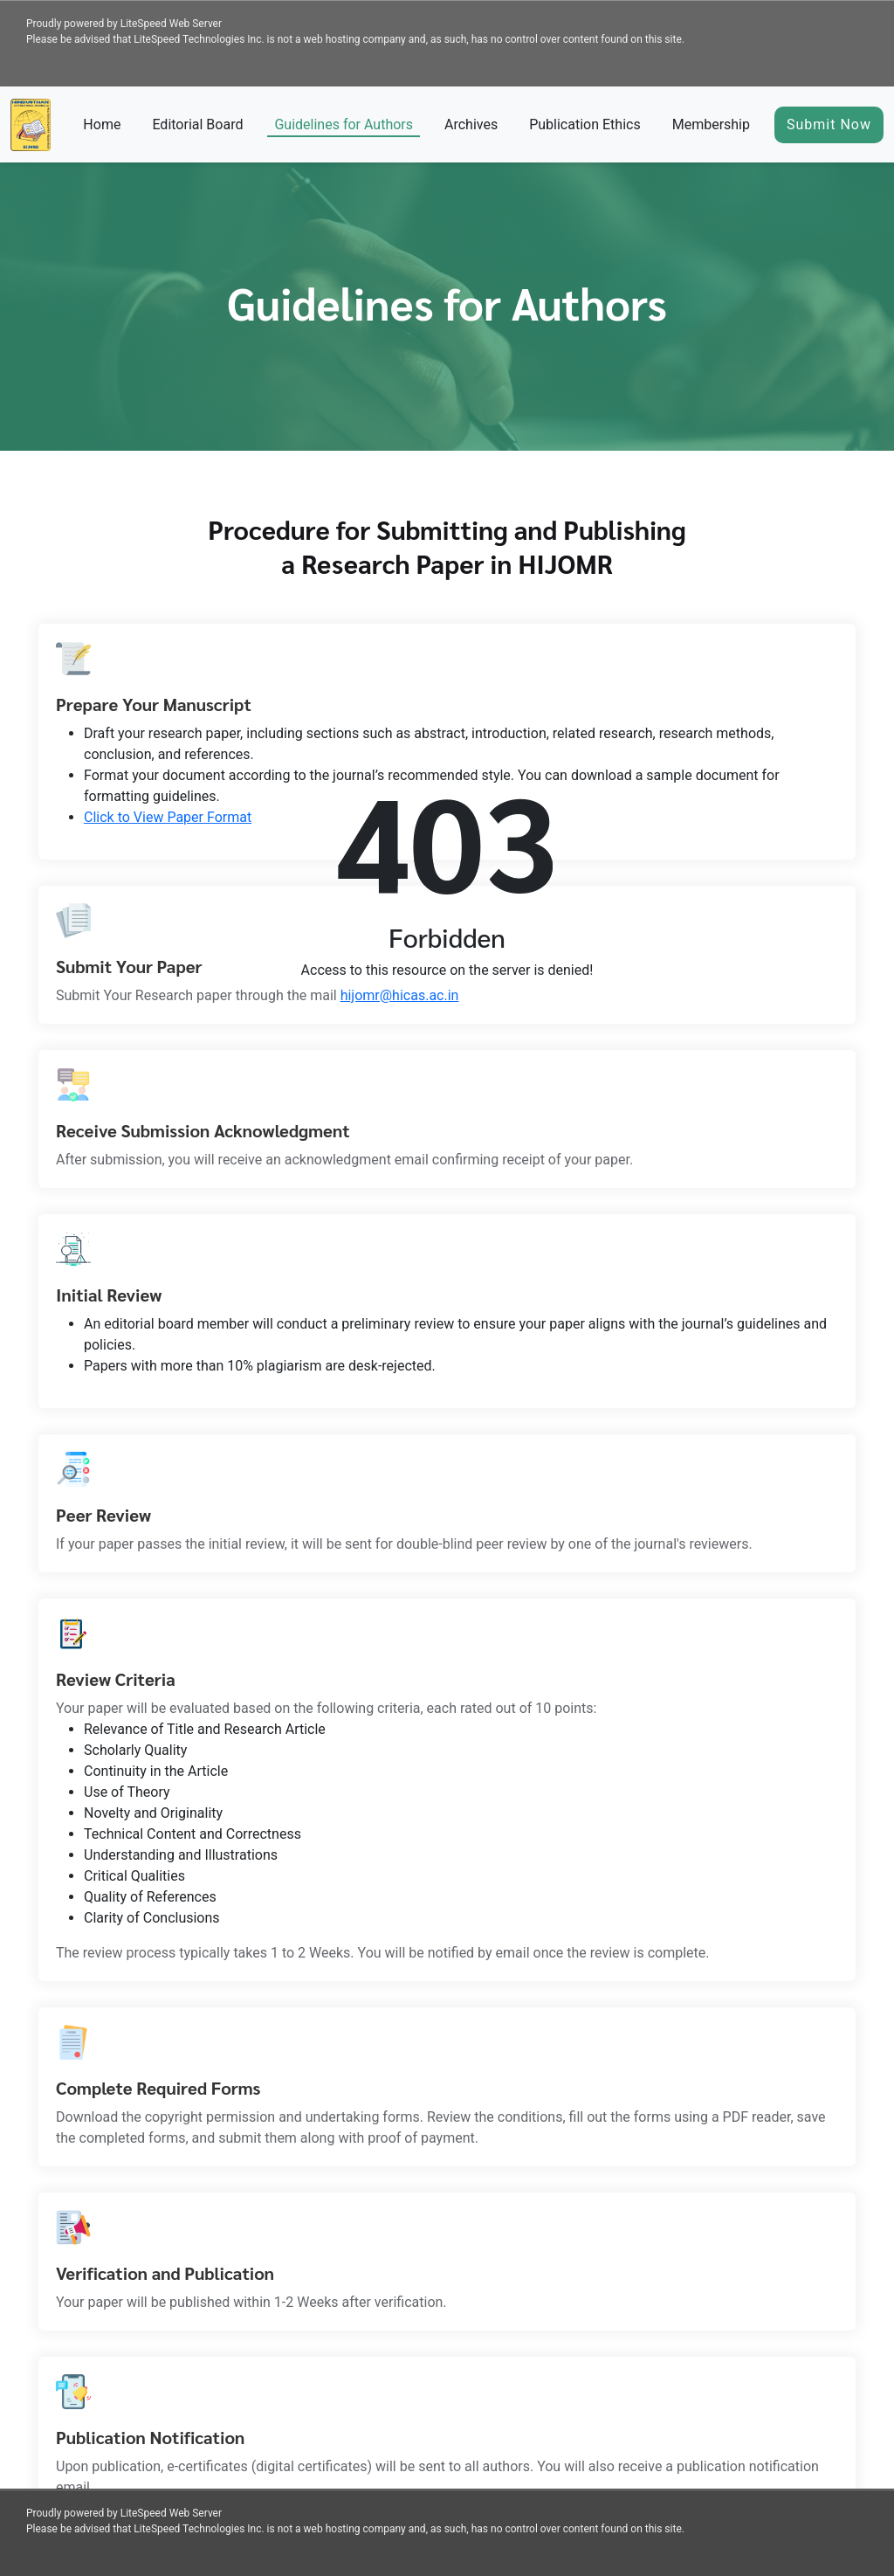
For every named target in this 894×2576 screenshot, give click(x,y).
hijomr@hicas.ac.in (399, 995)
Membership (711, 124)
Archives (471, 124)
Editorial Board (197, 124)
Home (101, 124)
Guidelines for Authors (343, 124)
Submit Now (829, 124)
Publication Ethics (584, 124)
